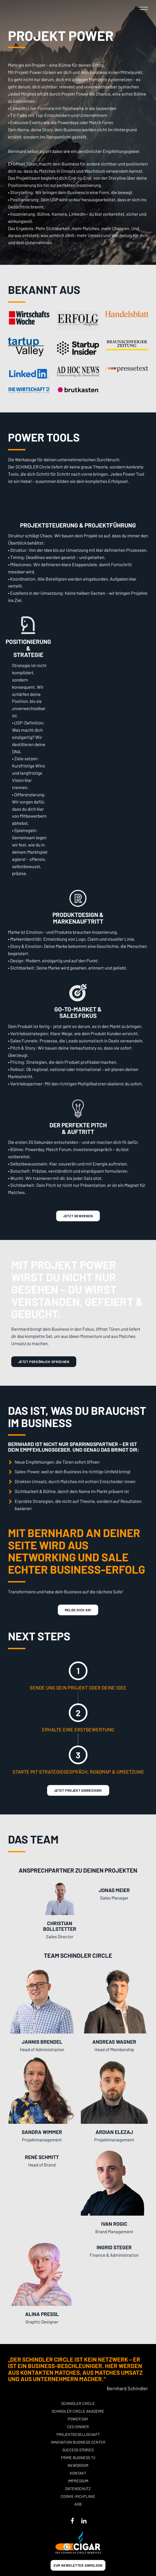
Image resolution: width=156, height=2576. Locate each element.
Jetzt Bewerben (78, 1216)
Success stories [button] (78, 2450)
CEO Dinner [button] (78, 2426)
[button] (143, 8)
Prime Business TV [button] (78, 2457)
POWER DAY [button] (78, 2419)
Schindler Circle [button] (78, 2403)
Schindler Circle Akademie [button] (78, 2411)
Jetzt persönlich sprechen (43, 1362)
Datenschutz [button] (78, 2488)
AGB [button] (78, 2504)
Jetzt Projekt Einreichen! (78, 1790)
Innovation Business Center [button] (78, 2442)
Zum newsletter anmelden (78, 2565)
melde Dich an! (78, 1610)
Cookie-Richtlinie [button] (78, 2496)
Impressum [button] (78, 2481)
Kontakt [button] (78, 2473)
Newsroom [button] (78, 2465)
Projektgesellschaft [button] (78, 2434)
